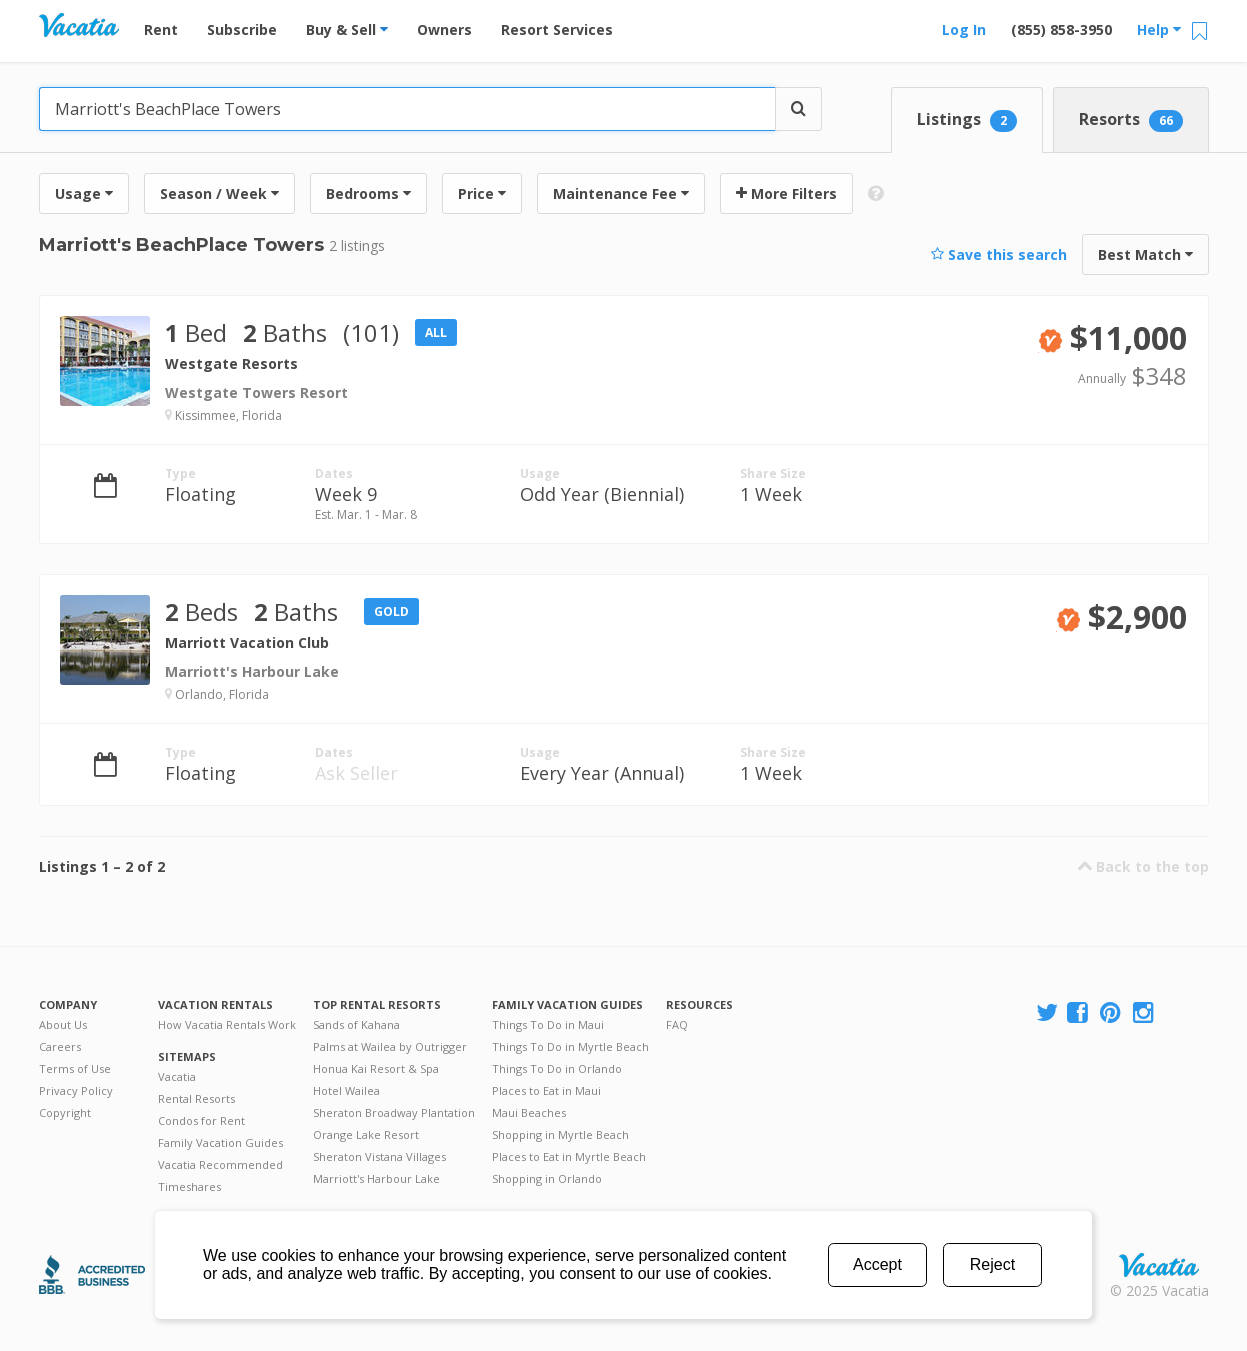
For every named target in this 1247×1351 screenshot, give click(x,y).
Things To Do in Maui (548, 1024)
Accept (877, 1264)
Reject (992, 1264)
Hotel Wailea (346, 1090)
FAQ (677, 1024)
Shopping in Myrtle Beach (560, 1134)
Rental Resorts (196, 1098)
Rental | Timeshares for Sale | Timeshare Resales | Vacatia (1159, 1265)
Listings (967, 120)
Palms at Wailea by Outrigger (390, 1046)
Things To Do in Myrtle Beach (570, 1046)
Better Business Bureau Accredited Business (92, 1274)
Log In (964, 29)
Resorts (1131, 120)
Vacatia (177, 1076)
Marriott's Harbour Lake (376, 1178)
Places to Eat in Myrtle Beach (569, 1156)
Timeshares (189, 1186)
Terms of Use (75, 1068)
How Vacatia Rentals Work (227, 1024)
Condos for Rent (201, 1120)
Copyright (65, 1112)
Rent (161, 29)
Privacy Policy (76, 1090)
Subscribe (242, 29)
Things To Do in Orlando (557, 1068)
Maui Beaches (529, 1112)
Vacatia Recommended (220, 1164)
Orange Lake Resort (366, 1134)
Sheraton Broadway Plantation (394, 1112)
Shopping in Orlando (547, 1178)
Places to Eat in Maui (546, 1090)
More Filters (786, 193)
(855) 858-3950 (1061, 29)
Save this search (999, 254)
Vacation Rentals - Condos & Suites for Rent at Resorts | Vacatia (79, 25)
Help (1159, 29)
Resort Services (557, 29)
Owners (444, 29)
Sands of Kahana (356, 1024)
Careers (60, 1046)
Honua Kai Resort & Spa (376, 1068)
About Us (63, 1024)
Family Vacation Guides (220, 1142)
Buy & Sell (347, 29)
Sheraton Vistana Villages (379, 1156)
